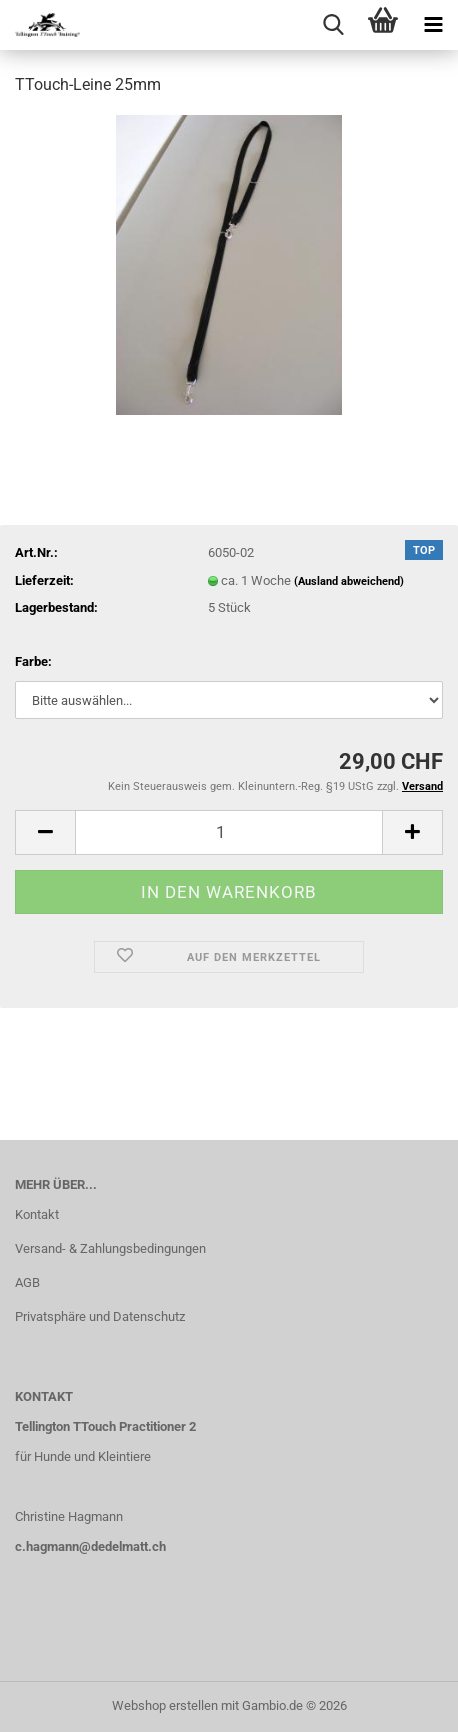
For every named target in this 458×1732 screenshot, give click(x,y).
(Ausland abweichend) (349, 581)
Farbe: (33, 661)
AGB (27, 1282)
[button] (45, 832)
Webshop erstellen (165, 1705)
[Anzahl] (229, 832)
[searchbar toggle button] (333, 25)
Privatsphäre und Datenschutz (100, 1316)
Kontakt (37, 1214)
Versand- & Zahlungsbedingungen (110, 1248)
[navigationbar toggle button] (433, 25)
